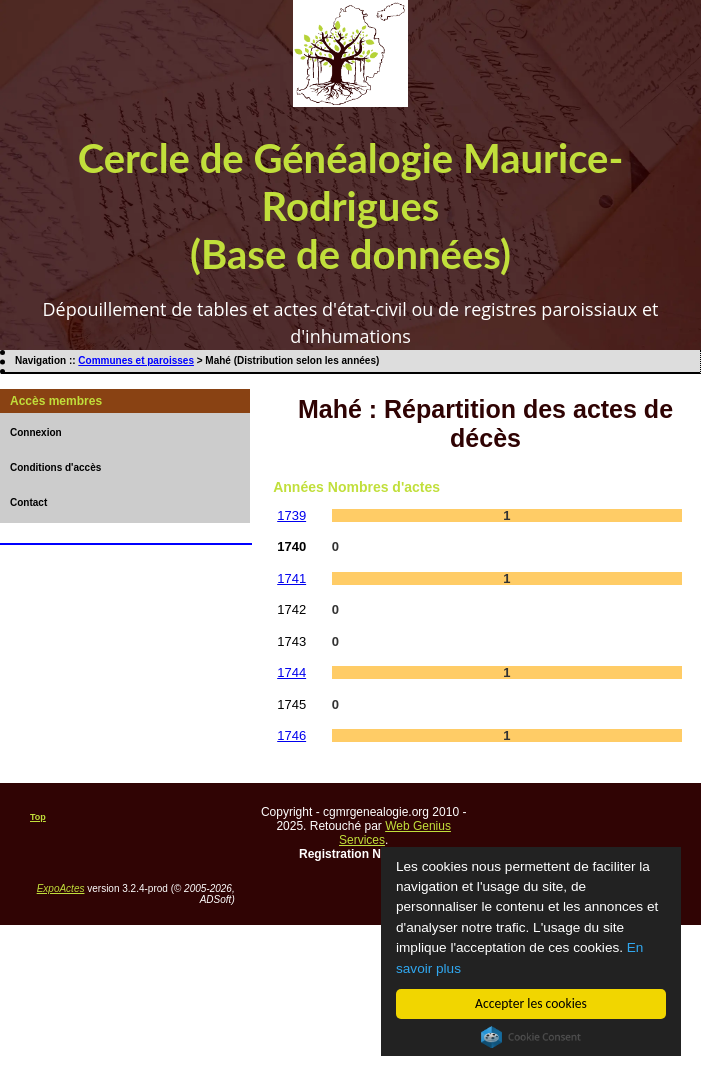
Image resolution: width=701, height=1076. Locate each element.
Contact (28, 502)
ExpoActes (61, 888)
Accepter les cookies (531, 1003)
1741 (291, 578)
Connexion (36, 432)
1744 (291, 672)
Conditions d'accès (55, 467)
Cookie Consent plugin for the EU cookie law (531, 1037)
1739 (291, 515)
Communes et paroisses (136, 360)
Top (38, 817)
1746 (291, 735)
